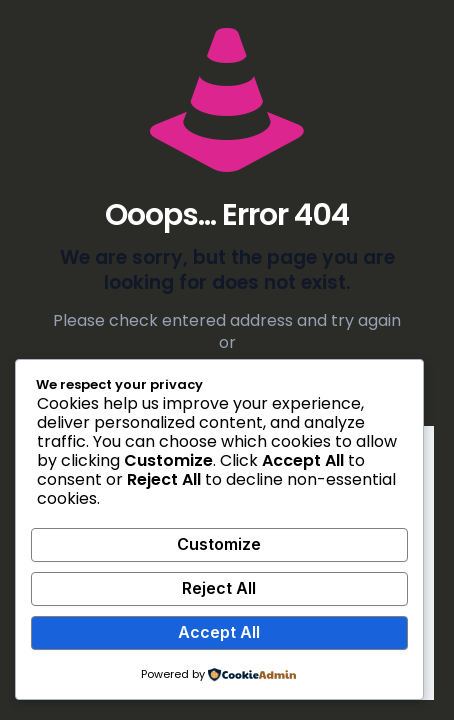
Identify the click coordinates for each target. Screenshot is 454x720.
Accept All (219, 632)
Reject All (219, 588)
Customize (219, 544)
